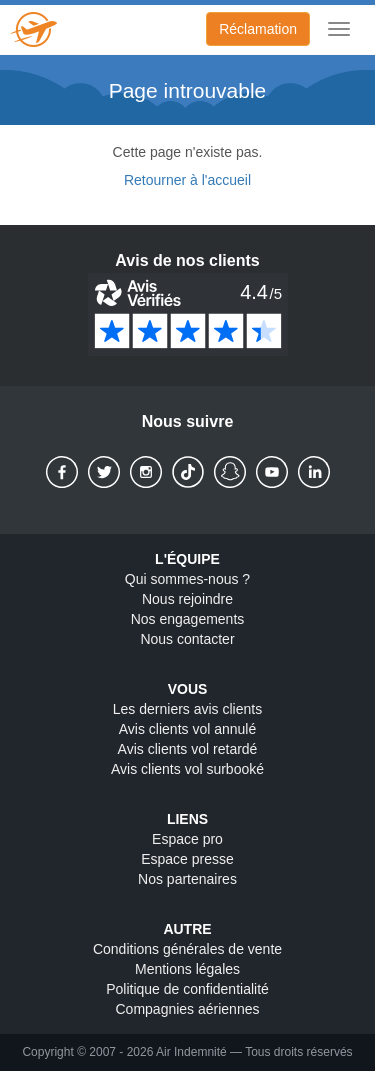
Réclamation (258, 29)
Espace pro (187, 839)
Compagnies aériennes (188, 1009)
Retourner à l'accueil (187, 180)
